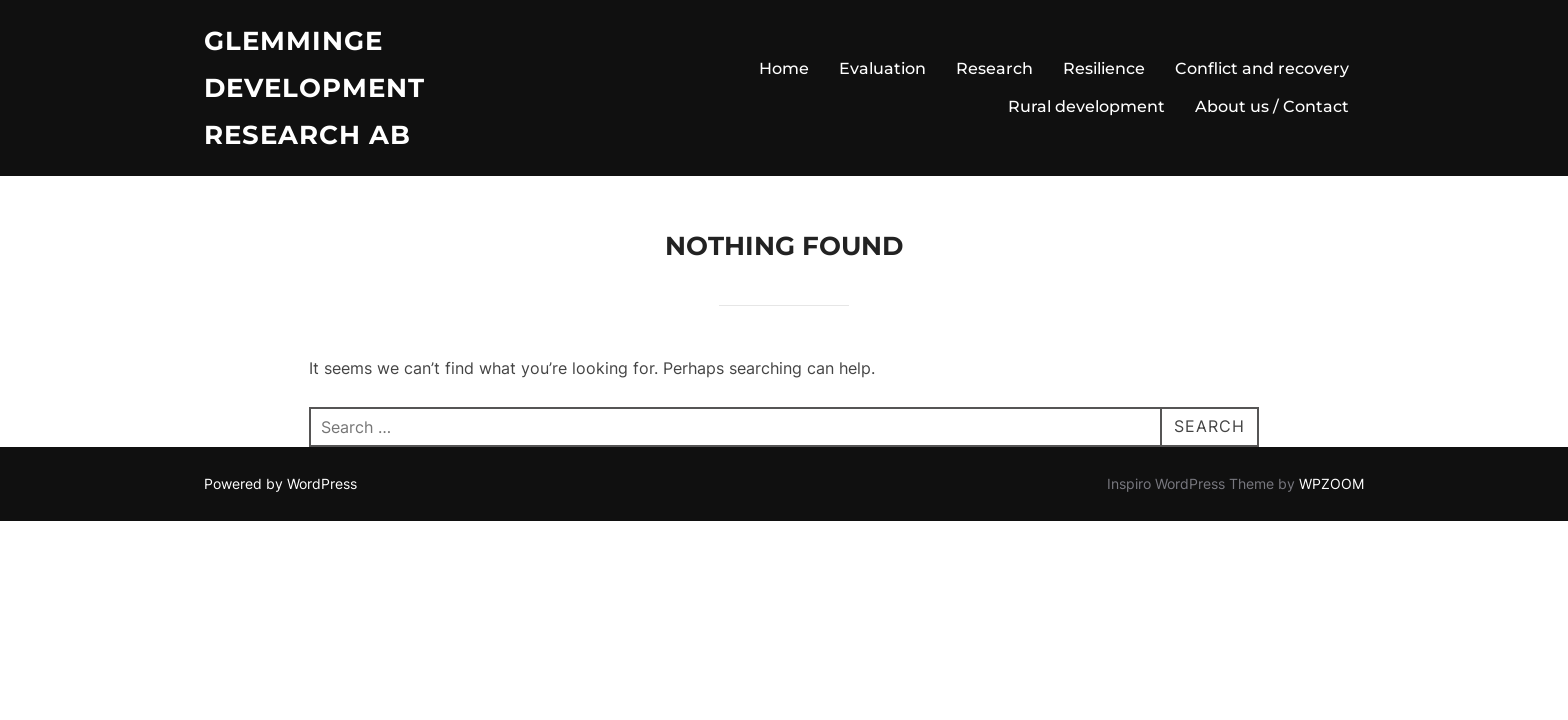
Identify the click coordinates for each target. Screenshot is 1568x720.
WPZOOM (1331, 483)
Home (784, 68)
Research (994, 68)
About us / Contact (1272, 106)
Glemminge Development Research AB (314, 88)
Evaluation (882, 68)
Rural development (1086, 106)
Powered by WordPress (280, 483)
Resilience (1104, 68)
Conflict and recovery (1262, 68)
